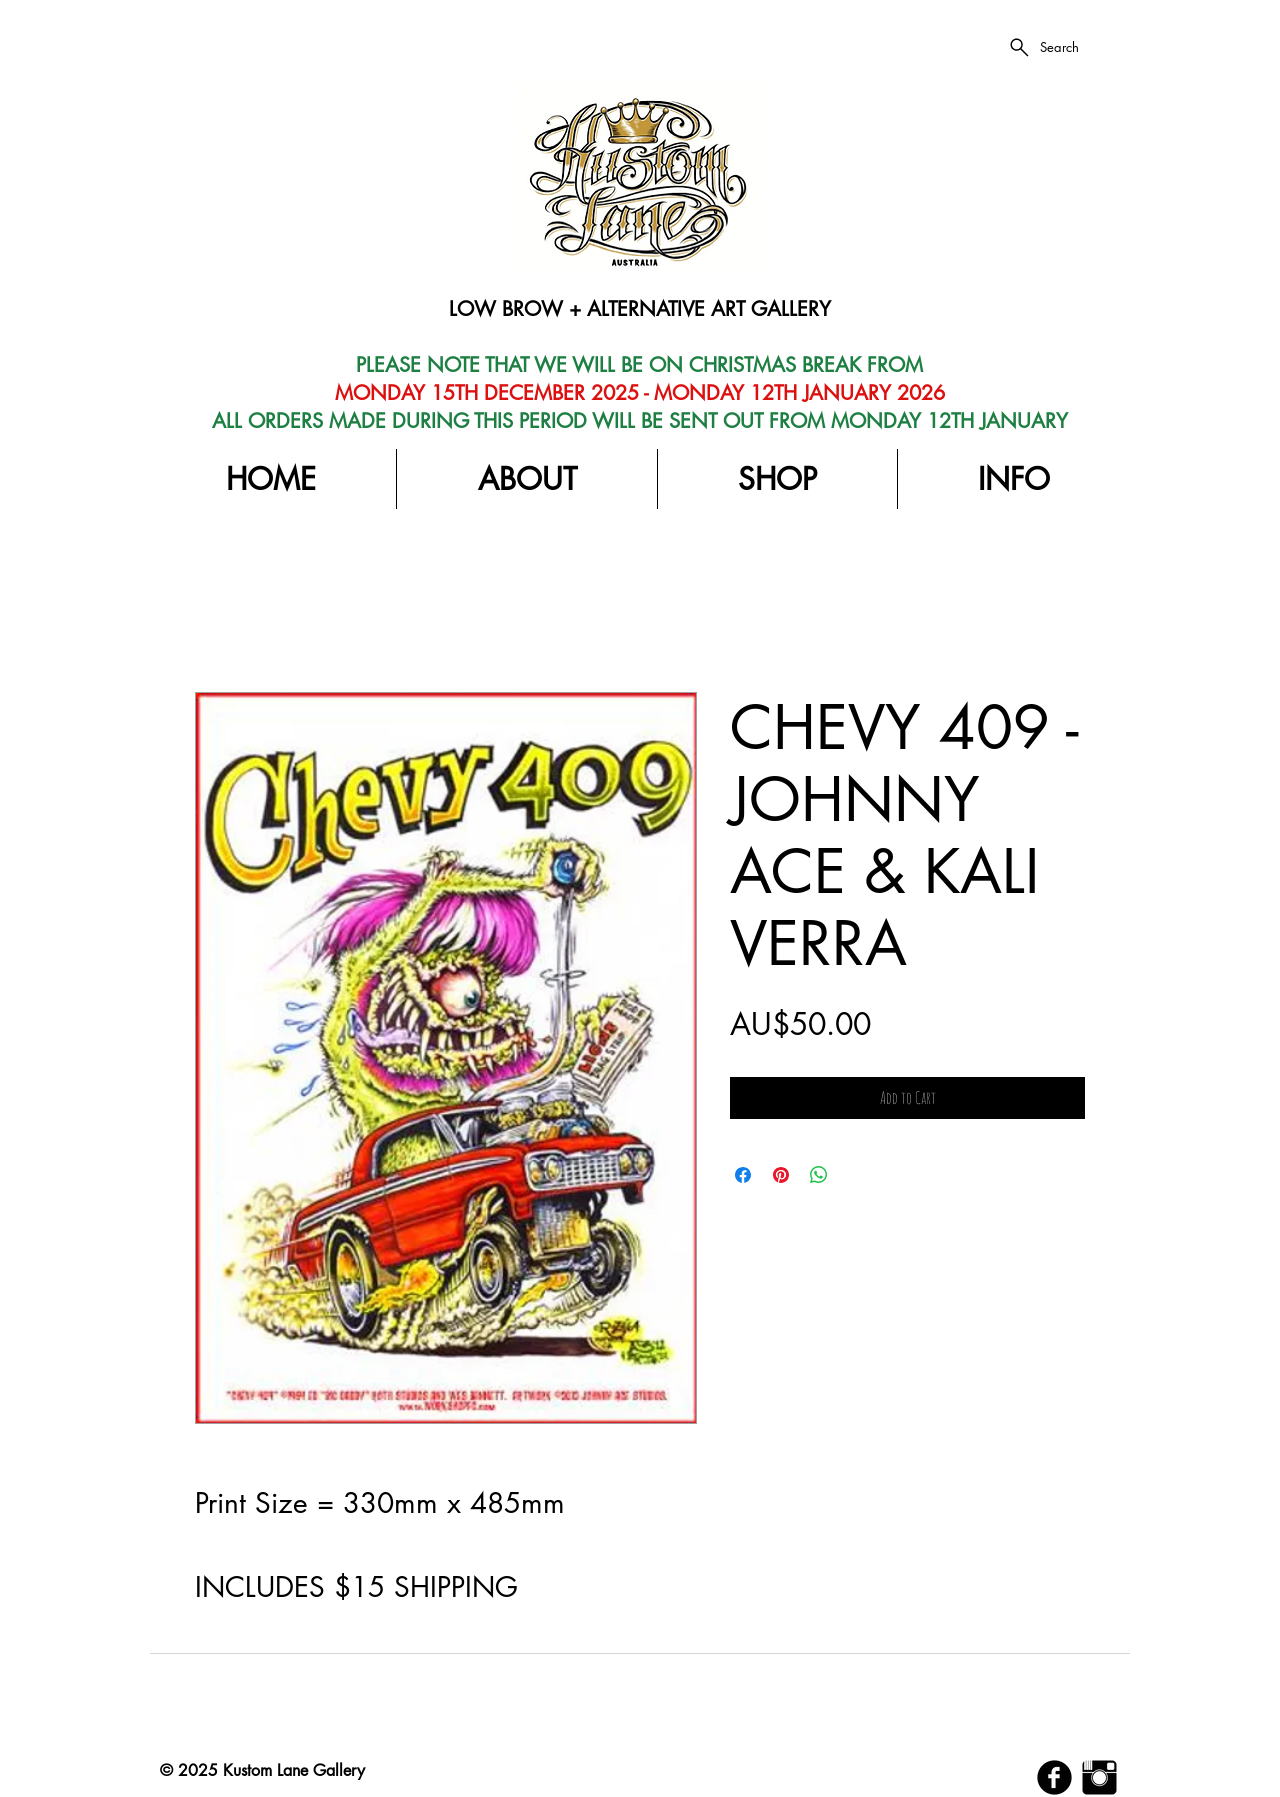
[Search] (1043, 47)
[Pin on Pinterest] (781, 1175)
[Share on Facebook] (743, 1175)
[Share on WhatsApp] (819, 1175)
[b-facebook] (1054, 1777)
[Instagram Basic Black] (1099, 1777)
